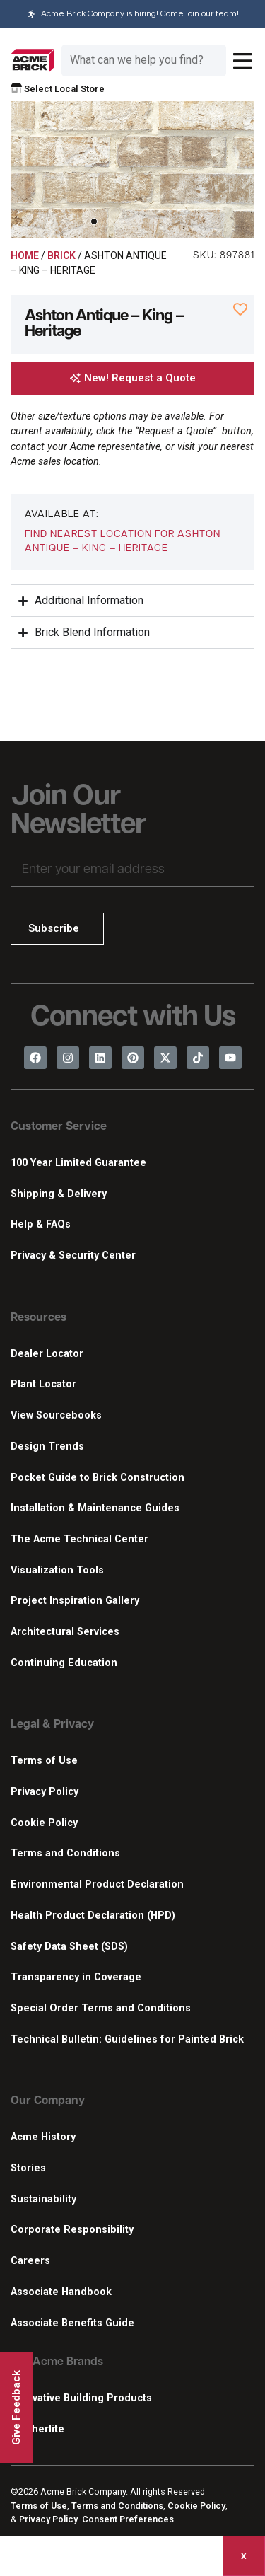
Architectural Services (65, 1632)
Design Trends (47, 1446)
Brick (61, 255)
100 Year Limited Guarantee (78, 1163)
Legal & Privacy (52, 1725)
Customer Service (59, 1127)
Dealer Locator (47, 1354)
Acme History (43, 2137)
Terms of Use (44, 1761)
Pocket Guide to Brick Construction (97, 1478)
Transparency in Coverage (76, 1977)
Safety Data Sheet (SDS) (69, 1947)
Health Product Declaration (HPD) (93, 1916)
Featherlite (37, 2429)
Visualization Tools (57, 1570)
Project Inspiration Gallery (75, 1601)
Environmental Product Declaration (97, 1884)
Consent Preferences (128, 2519)
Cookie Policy (44, 1823)
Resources (38, 1318)
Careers (30, 2261)
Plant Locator (43, 1384)
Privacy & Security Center (73, 1255)
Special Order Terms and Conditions (101, 2008)
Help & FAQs (41, 1224)
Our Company (48, 2101)
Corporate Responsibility (72, 2230)
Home (25, 255)
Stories (28, 2168)
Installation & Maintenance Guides (95, 1508)
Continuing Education (64, 1663)
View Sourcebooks (56, 1415)
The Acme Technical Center (79, 1539)
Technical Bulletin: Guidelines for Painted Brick (127, 2039)
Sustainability (43, 2199)
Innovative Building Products (81, 2398)
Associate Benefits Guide (72, 2323)
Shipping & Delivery (59, 1194)
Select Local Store (58, 88)
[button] (94, 221)
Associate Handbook (61, 2292)
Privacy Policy (44, 1792)
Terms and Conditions (65, 1853)
